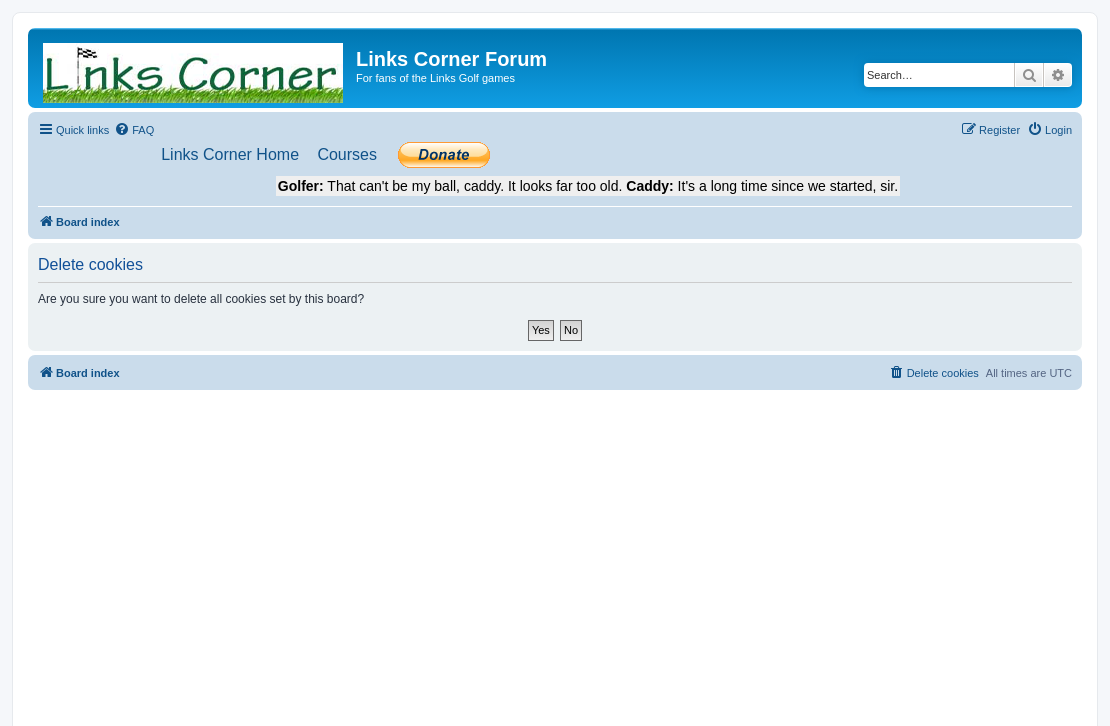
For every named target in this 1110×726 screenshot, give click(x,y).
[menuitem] (134, 130)
